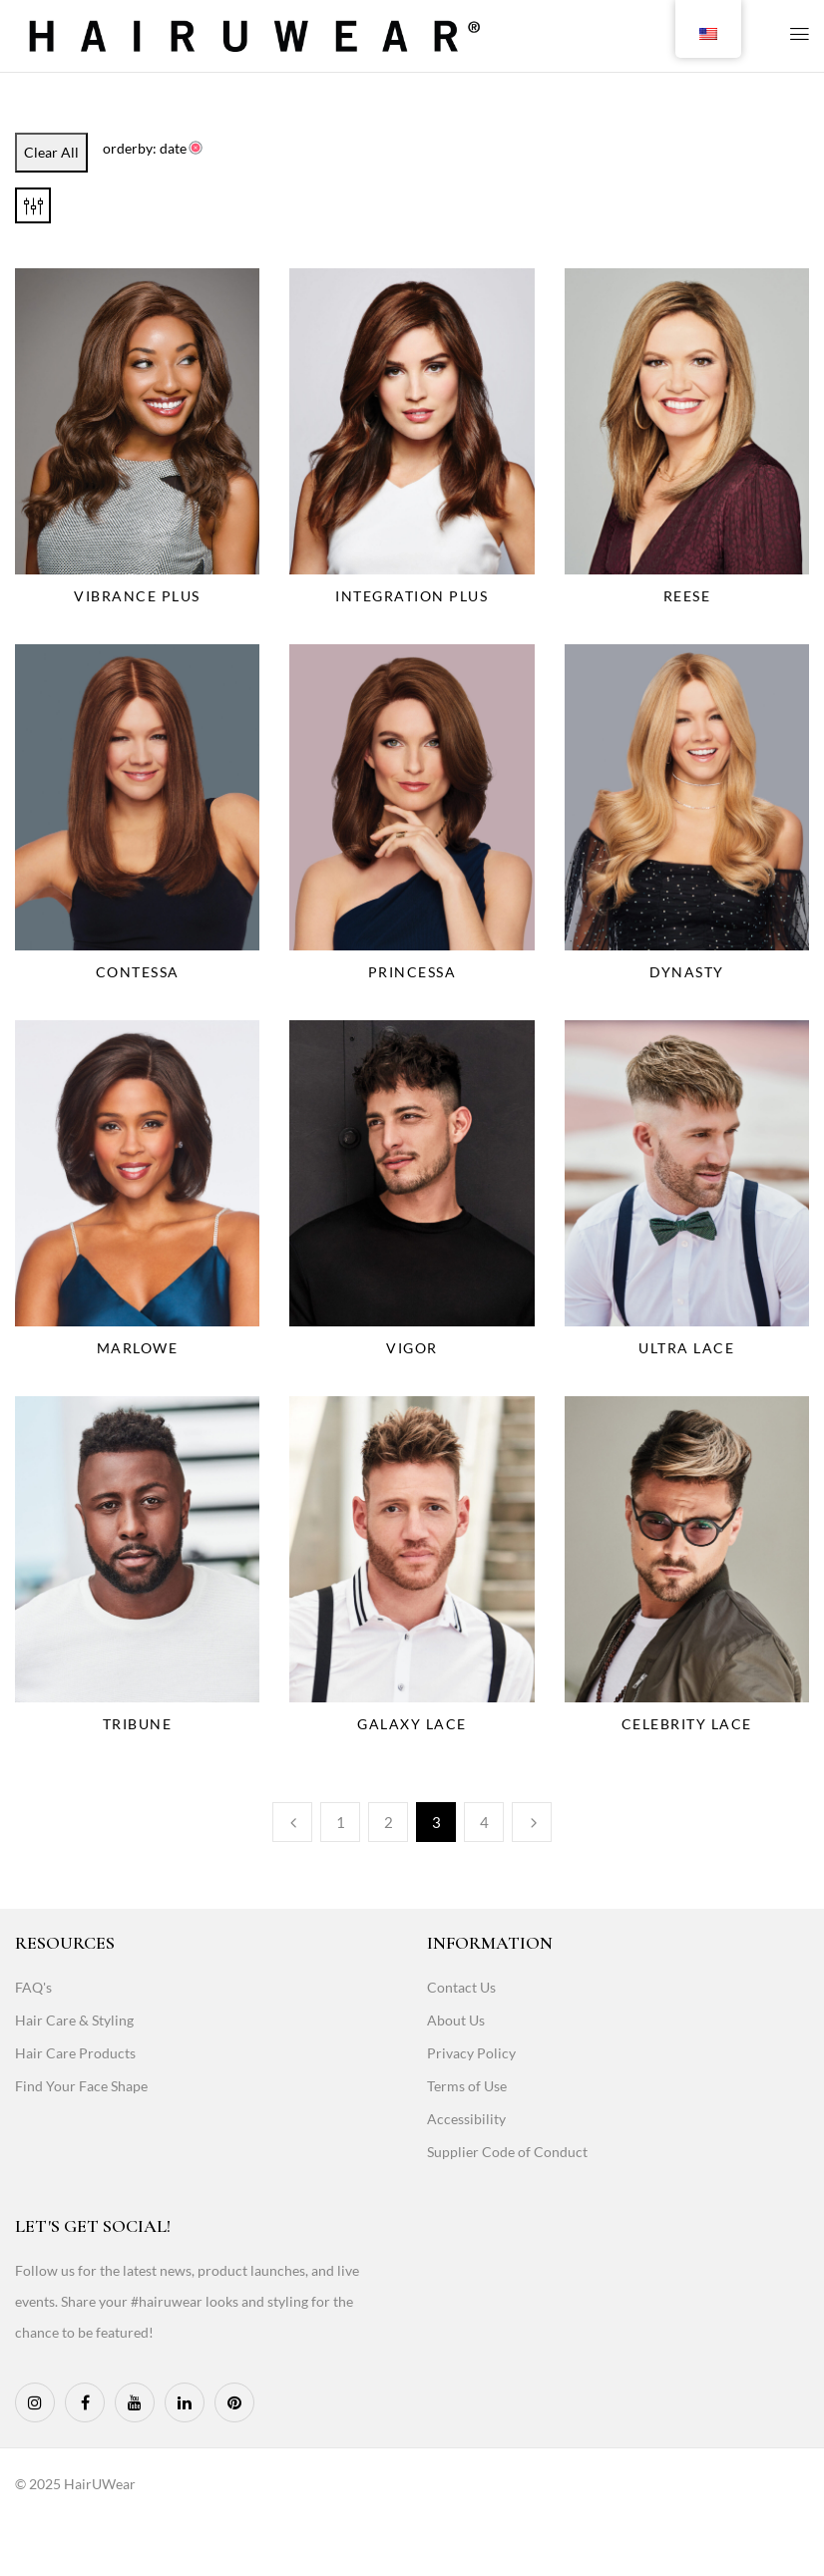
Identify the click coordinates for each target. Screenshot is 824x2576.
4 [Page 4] (484, 1822)
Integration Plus (411, 595)
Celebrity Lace (686, 1723)
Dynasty (686, 971)
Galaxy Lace (412, 1723)
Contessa (138, 971)
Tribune (138, 1723)
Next (532, 1822)
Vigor (412, 1347)
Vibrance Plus (137, 595)
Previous (292, 1822)
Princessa (412, 971)
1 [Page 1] (340, 1822)
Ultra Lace (686, 1347)
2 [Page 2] (388, 1822)
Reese (687, 595)
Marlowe (138, 1347)
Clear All (51, 152)
